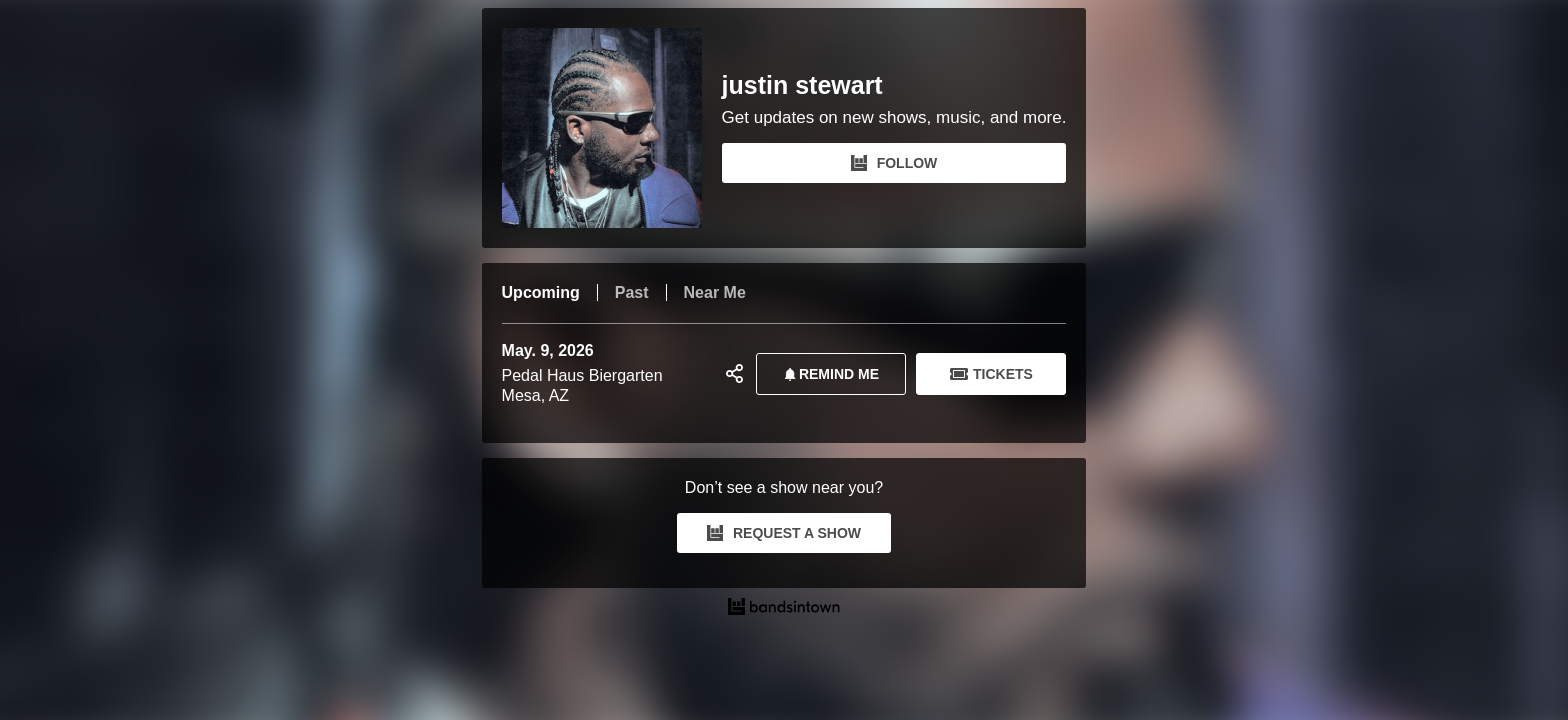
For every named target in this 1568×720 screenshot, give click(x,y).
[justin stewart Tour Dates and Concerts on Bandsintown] (784, 609)
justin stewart (802, 85)
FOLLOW (894, 163)
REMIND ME (828, 374)
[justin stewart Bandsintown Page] (612, 128)
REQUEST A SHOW (784, 533)
